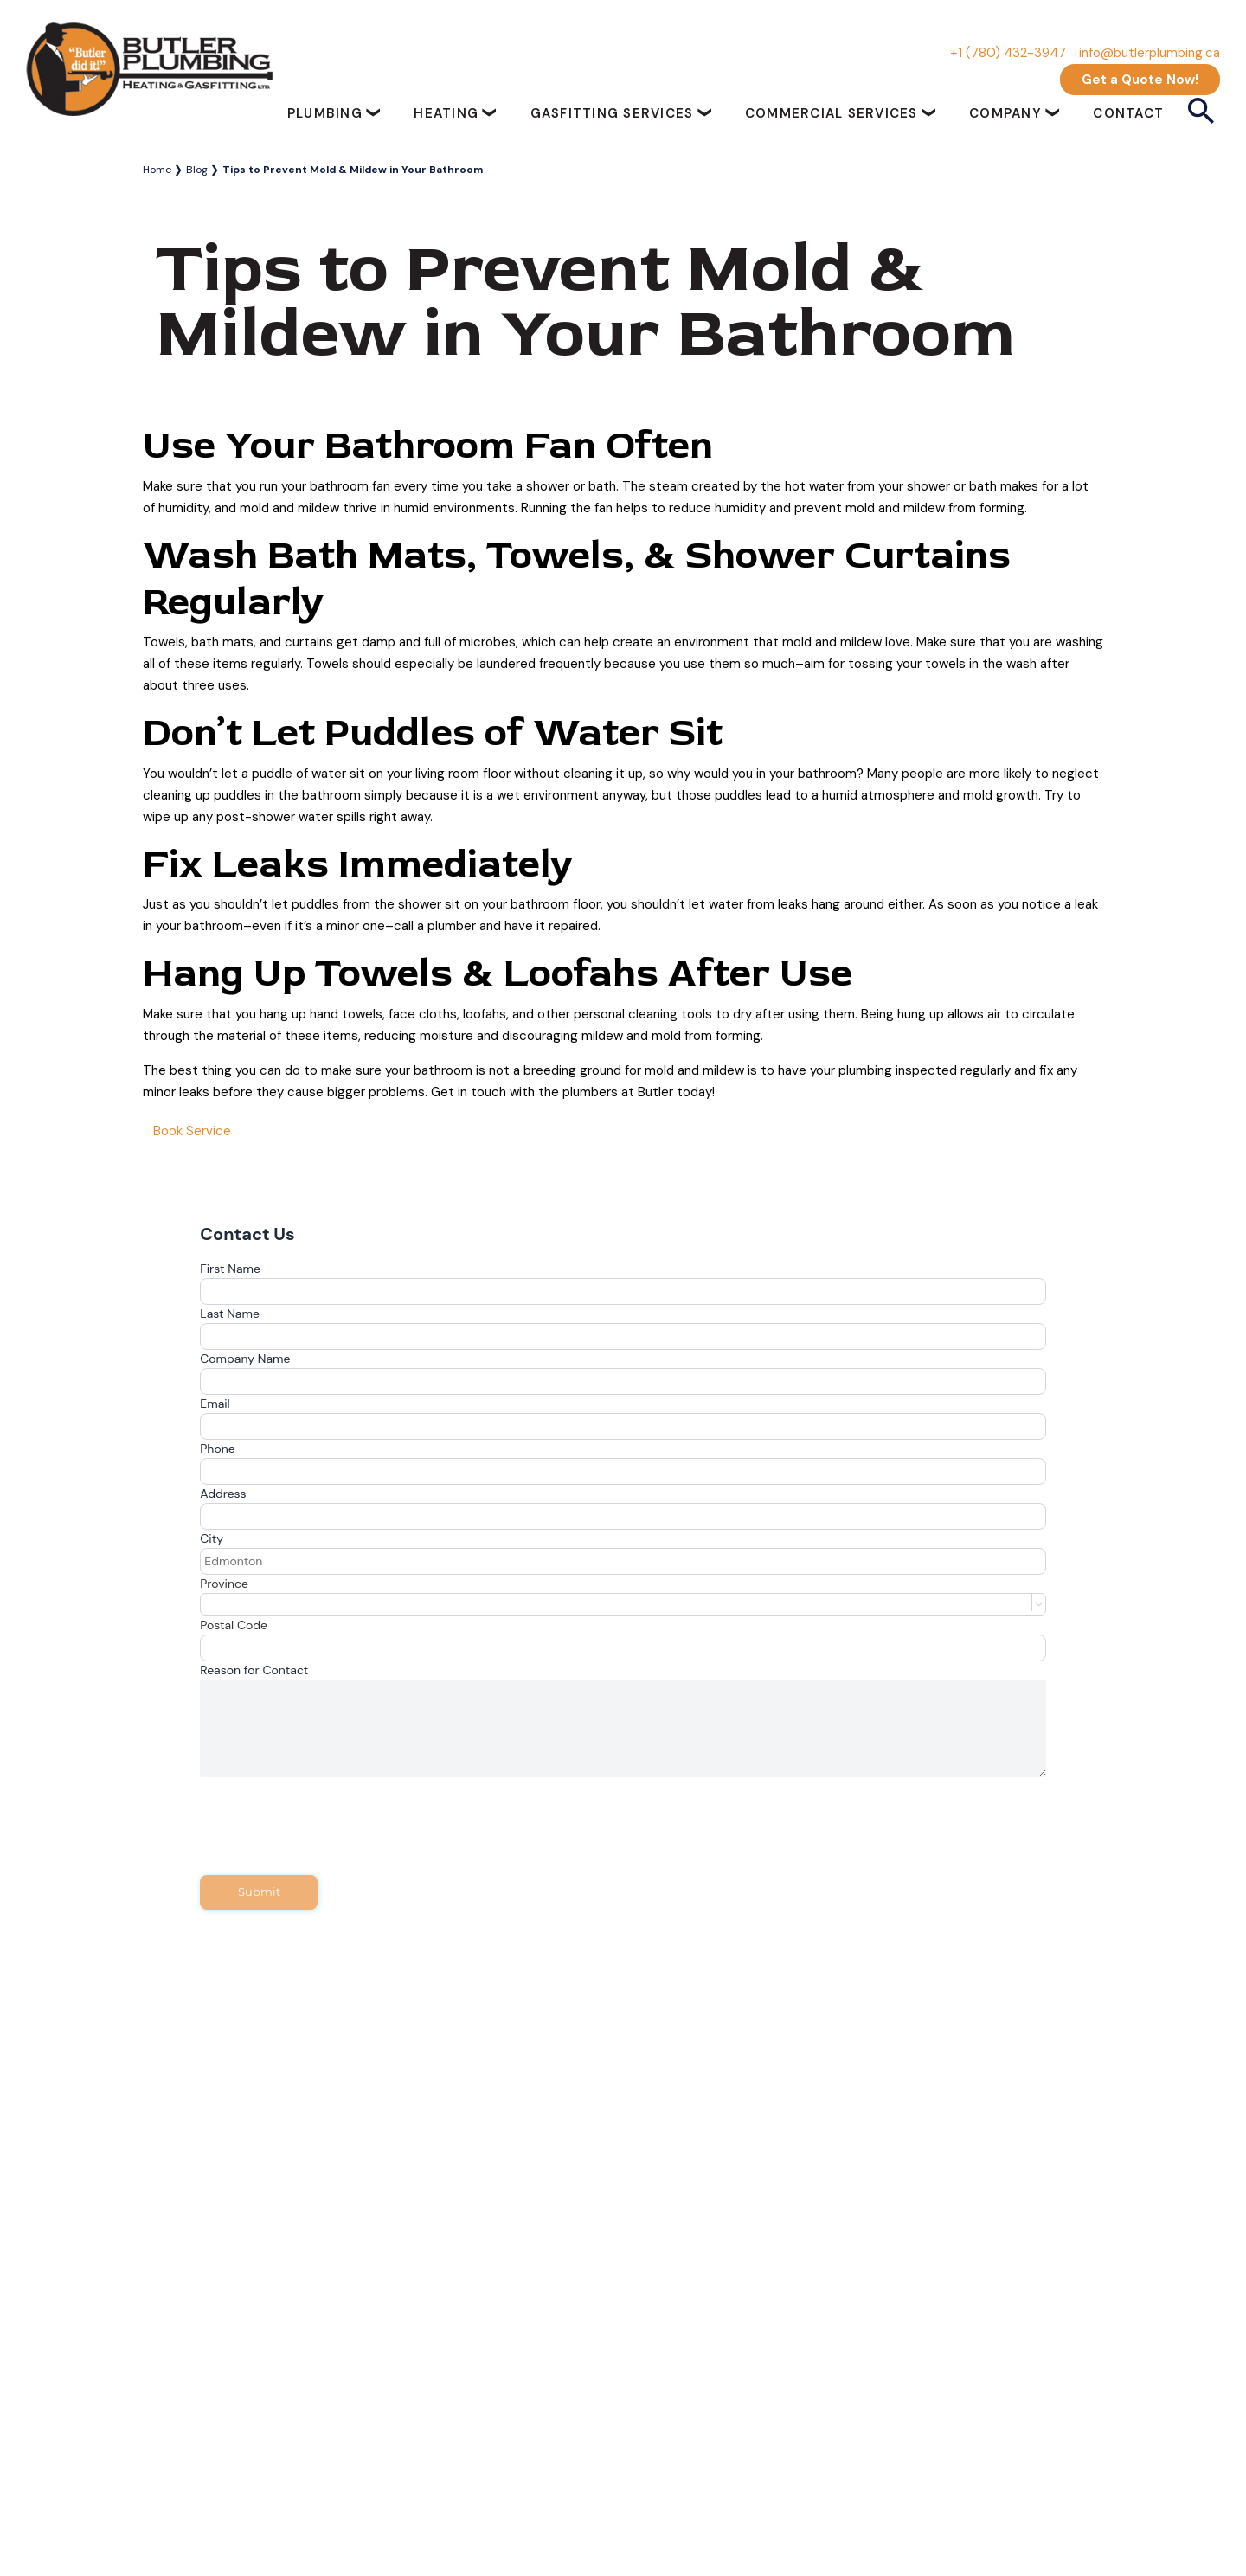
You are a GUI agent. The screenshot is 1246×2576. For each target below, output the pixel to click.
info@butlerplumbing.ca (1149, 52)
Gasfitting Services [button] (614, 113)
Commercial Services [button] (833, 113)
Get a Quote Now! (1140, 79)
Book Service (192, 1131)
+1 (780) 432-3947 (1008, 52)
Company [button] (1007, 113)
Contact (1128, 113)
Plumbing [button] (327, 113)
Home (157, 170)
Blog (197, 170)
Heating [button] (448, 113)
